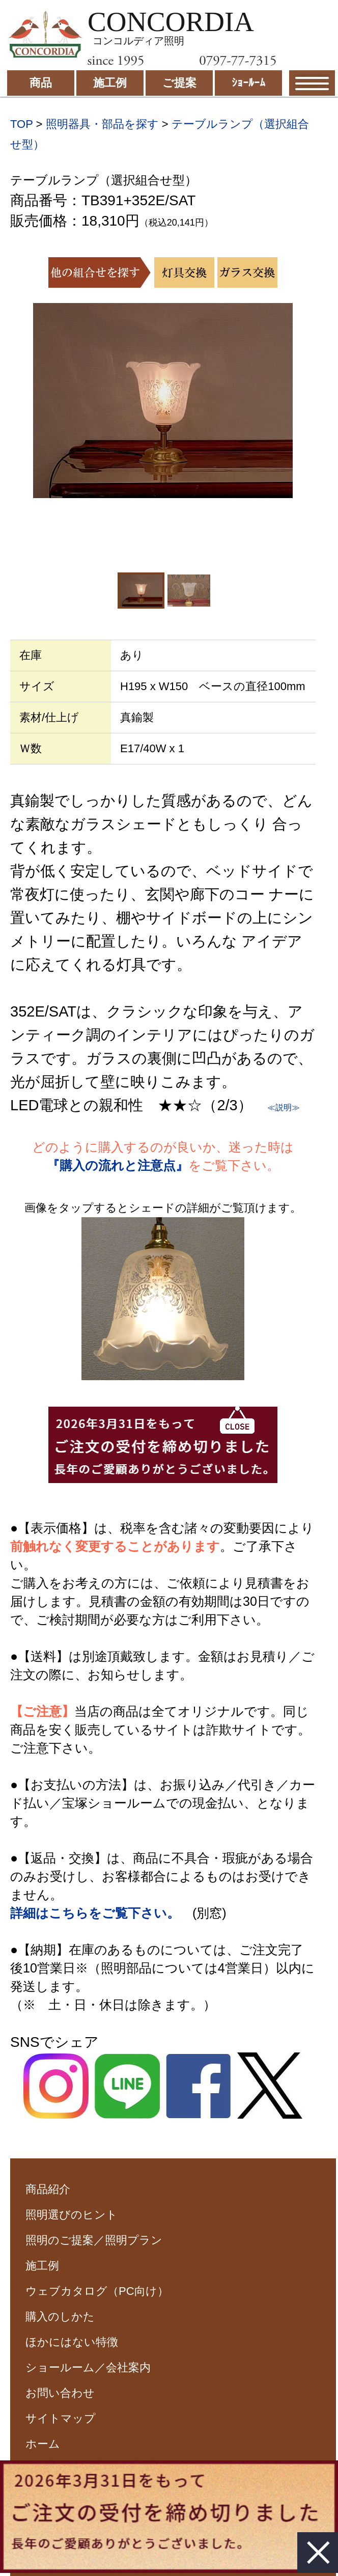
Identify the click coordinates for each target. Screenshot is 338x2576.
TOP (21, 124)
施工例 (42, 2265)
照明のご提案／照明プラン (93, 2240)
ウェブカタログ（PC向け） (96, 2291)
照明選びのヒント (71, 2214)
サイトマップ (60, 2418)
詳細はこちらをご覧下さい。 (95, 1913)
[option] (163, 400)
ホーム (42, 2443)
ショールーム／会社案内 (88, 2367)
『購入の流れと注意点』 (117, 1165)
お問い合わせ (60, 2393)
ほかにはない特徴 (71, 2342)
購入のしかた (60, 2316)
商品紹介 (47, 2189)
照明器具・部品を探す (102, 124)
